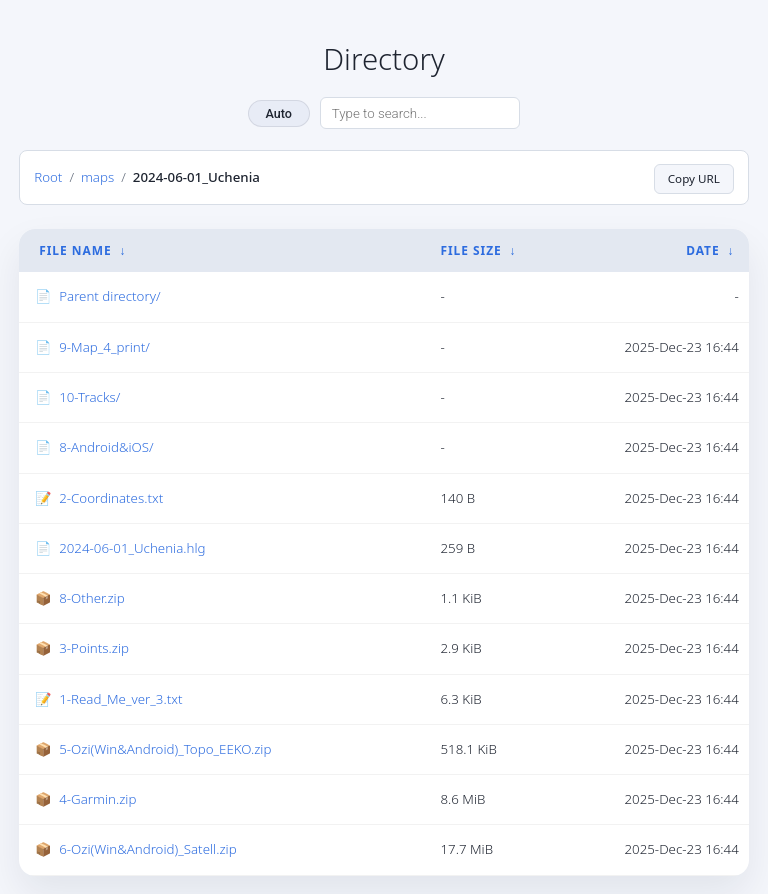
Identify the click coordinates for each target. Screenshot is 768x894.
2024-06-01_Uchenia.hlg (132, 547)
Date (702, 250)
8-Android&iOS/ (106, 447)
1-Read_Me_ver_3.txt (120, 698)
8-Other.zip (91, 598)
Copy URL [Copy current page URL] (692, 177)
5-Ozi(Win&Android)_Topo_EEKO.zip (165, 748)
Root (48, 177)
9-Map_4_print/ (104, 346)
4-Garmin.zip (97, 799)
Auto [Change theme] (279, 113)
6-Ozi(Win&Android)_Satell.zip (147, 849)
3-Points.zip (94, 648)
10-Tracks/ (89, 397)
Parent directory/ (109, 296)
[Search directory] (420, 113)
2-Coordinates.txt (111, 497)
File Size (470, 250)
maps (97, 177)
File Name (75, 250)
